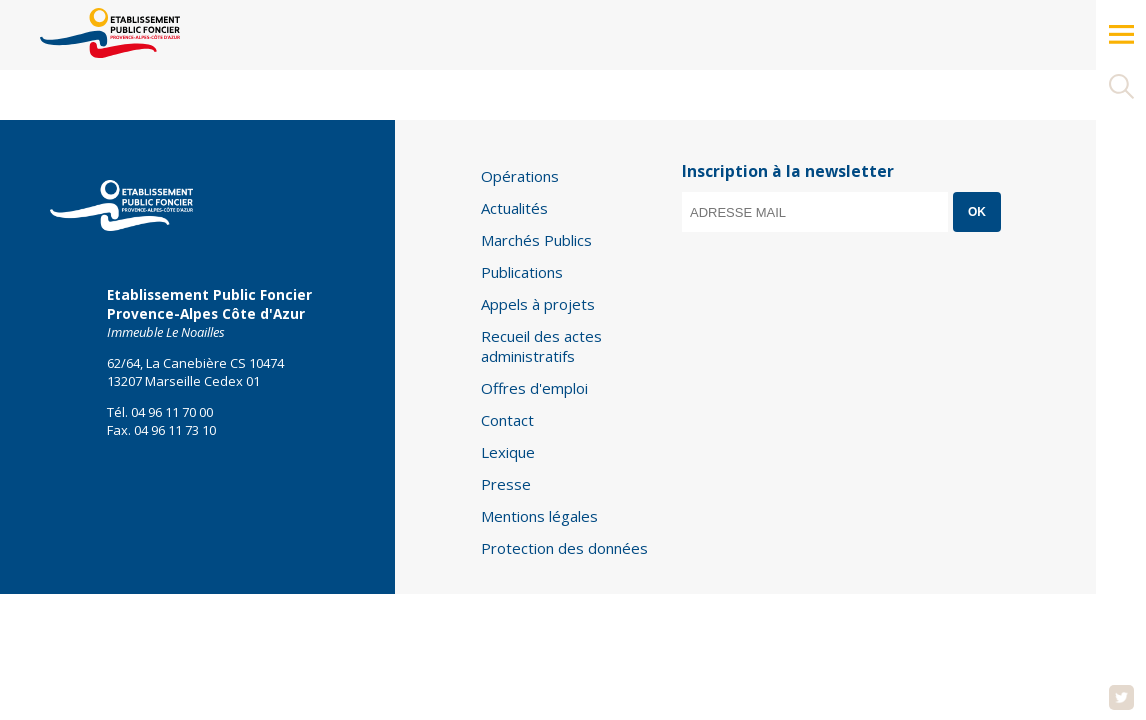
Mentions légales (539, 516)
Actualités (514, 208)
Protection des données (564, 548)
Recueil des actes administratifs (541, 346)
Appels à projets (538, 304)
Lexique (508, 452)
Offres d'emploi (534, 388)
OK (977, 212)
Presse (506, 484)
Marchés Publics (536, 240)
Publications (522, 272)
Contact (507, 420)
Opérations (520, 176)
